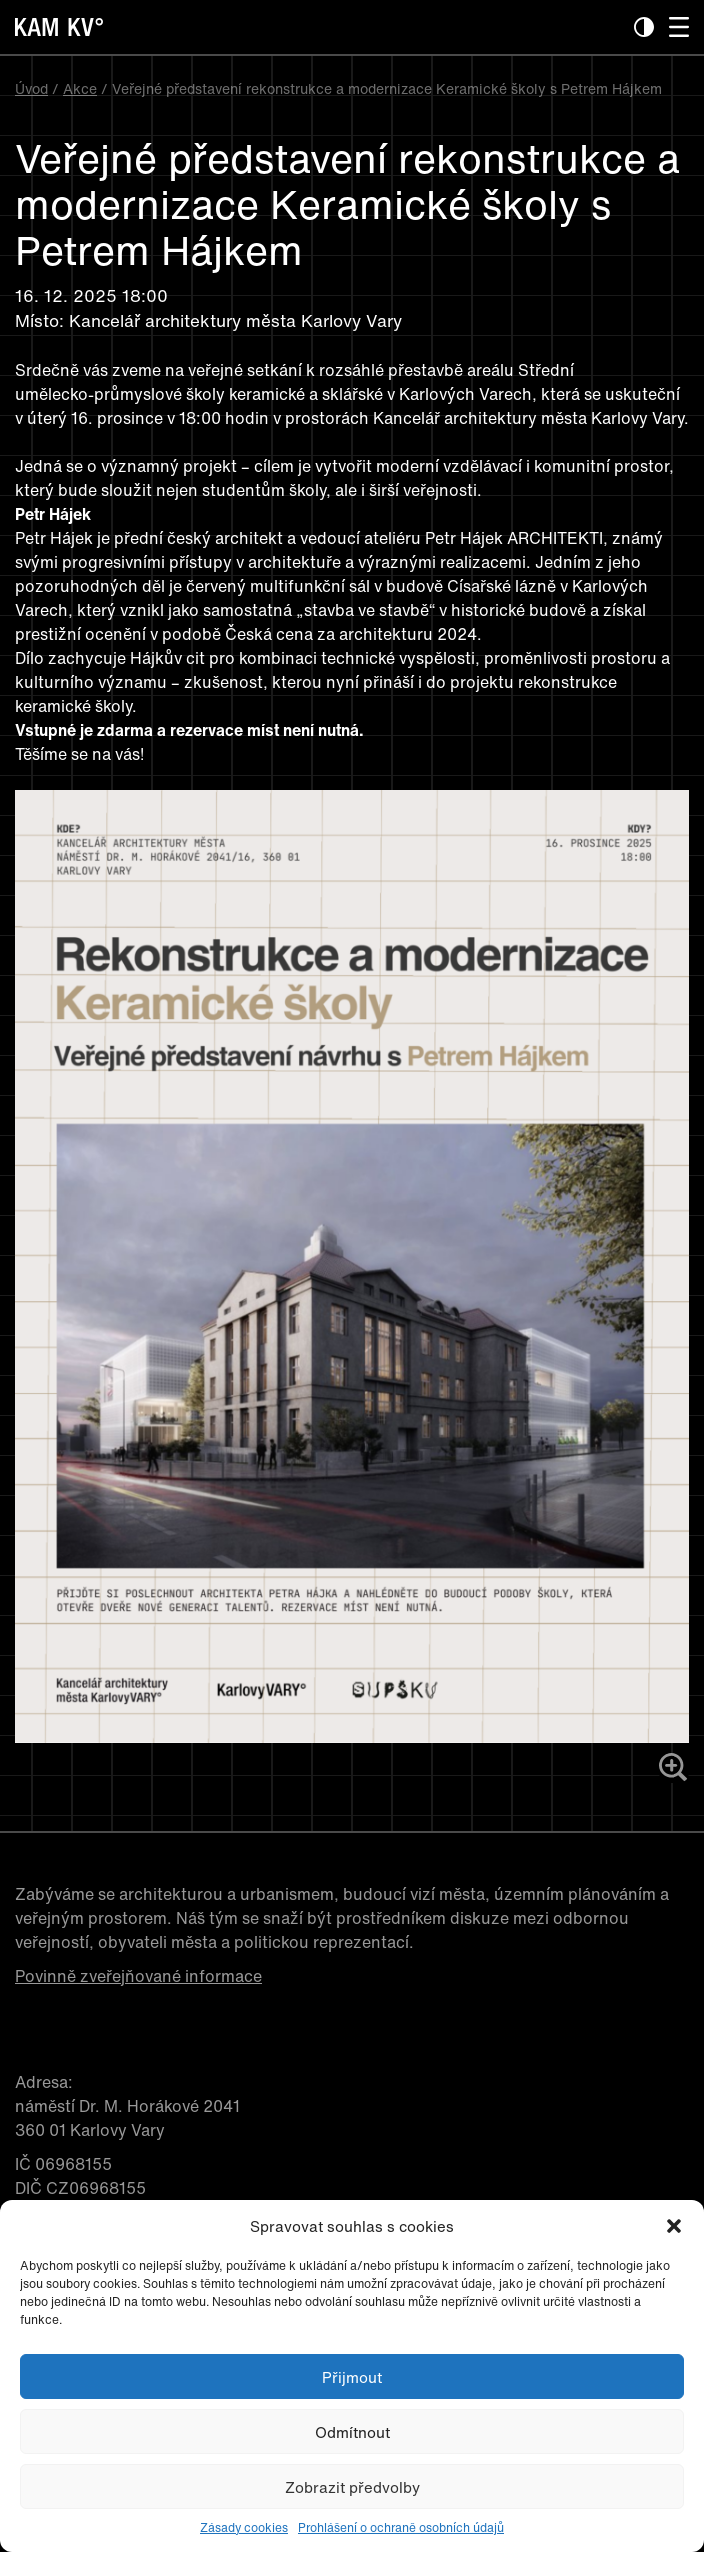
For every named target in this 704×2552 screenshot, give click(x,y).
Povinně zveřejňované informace (138, 1976)
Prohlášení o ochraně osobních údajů (401, 2527)
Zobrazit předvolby (352, 2487)
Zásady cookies (244, 2527)
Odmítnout (352, 2432)
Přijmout (352, 2377)
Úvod (31, 88)
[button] (674, 2226)
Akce (80, 88)
